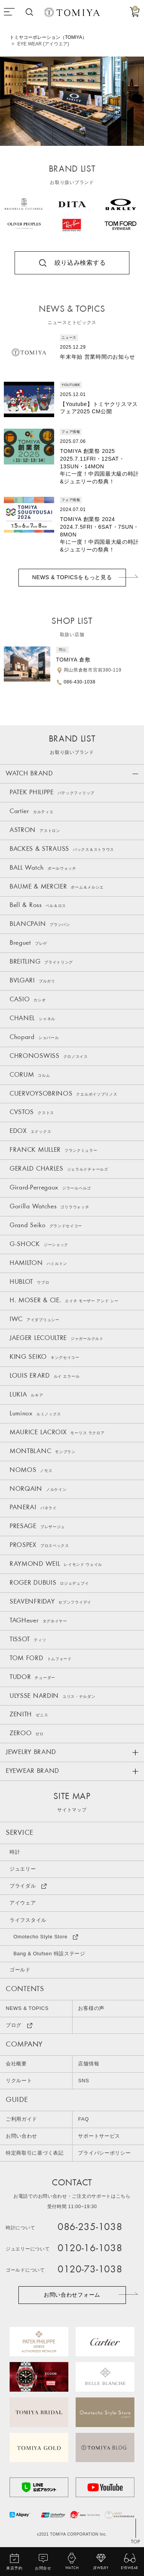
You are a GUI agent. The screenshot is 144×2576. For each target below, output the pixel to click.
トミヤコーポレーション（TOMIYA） (48, 37)
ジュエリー (23, 1871)
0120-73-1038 (90, 2271)
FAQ (83, 2121)
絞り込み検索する (80, 262)
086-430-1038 (80, 682)
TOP (135, 2542)
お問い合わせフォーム (72, 2296)
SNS (83, 2083)
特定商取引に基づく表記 (35, 2155)
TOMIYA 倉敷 (73, 660)
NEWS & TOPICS (27, 2010)
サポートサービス (99, 2138)
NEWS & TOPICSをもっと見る (72, 578)
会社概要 (16, 2066)
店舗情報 (88, 2066)
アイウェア (23, 1905)
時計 (15, 1854)
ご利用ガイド (21, 2121)
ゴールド (20, 1972)
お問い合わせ (21, 2138)
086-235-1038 (90, 2229)
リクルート (19, 2083)
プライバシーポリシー (104, 2155)
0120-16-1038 (90, 2250)
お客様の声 (91, 2010)
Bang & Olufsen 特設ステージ (49, 1955)
